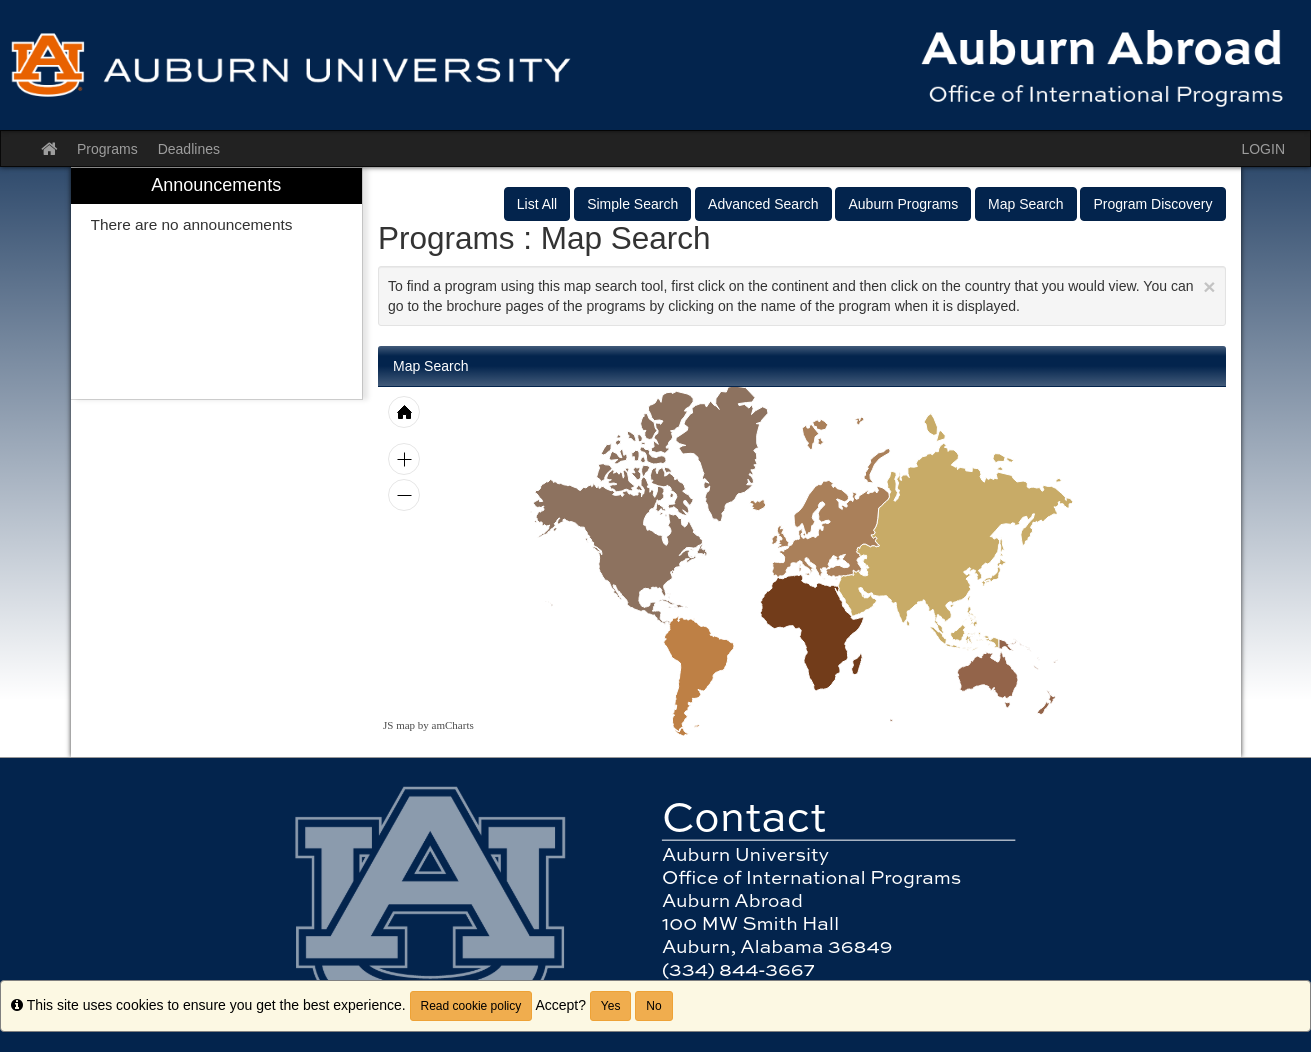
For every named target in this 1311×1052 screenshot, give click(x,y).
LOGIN (1263, 149)
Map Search (1025, 204)
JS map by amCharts (428, 725)
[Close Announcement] (1209, 286)
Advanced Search (763, 204)
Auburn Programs (903, 204)
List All (537, 204)
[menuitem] (217, 283)
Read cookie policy (471, 1006)
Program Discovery (1152, 204)
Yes (611, 1006)
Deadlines (189, 149)
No (653, 1006)
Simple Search (632, 204)
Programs (107, 149)
